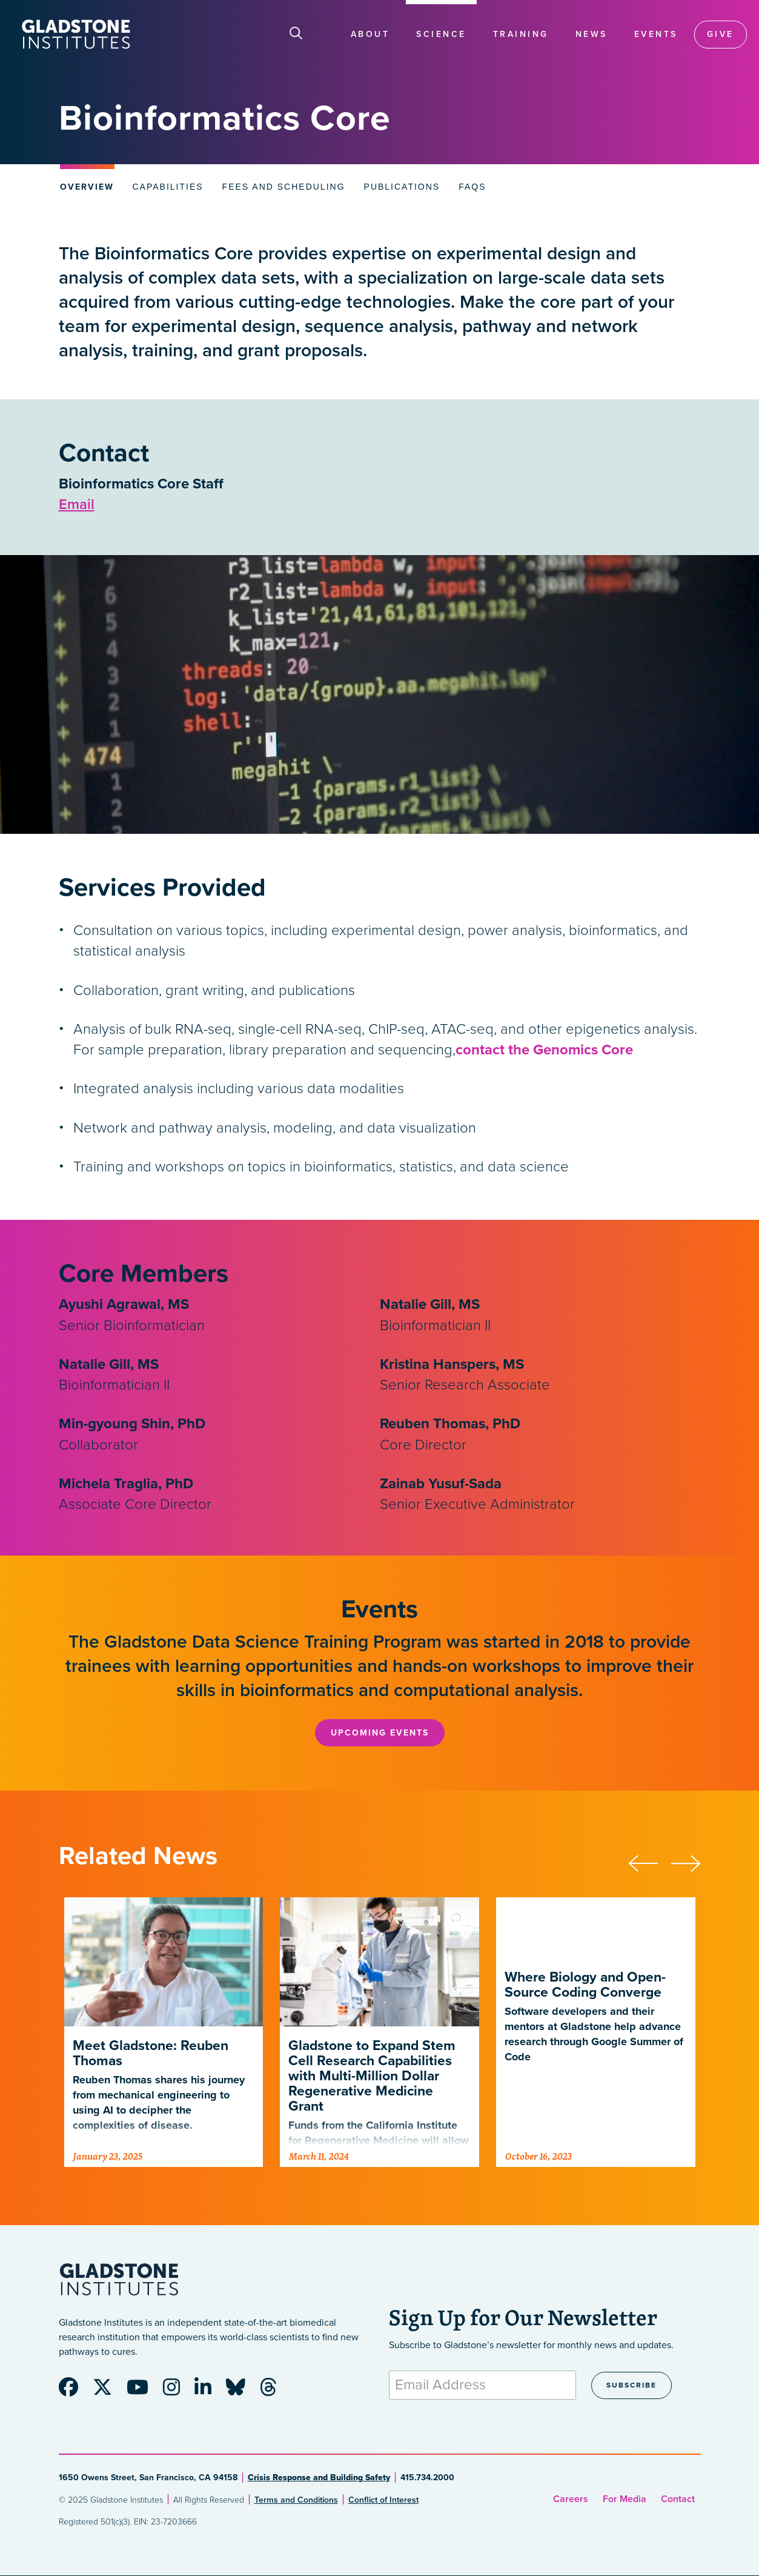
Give (720, 34)
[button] (649, 1862)
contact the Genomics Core (544, 1050)
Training (521, 34)
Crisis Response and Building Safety (319, 2477)
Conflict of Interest (383, 2500)
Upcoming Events (380, 1733)
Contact (678, 2499)
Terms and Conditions (296, 2500)
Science (441, 34)
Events (656, 34)
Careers (570, 2499)
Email (76, 504)
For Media (624, 2499)
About (370, 34)
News (591, 34)
